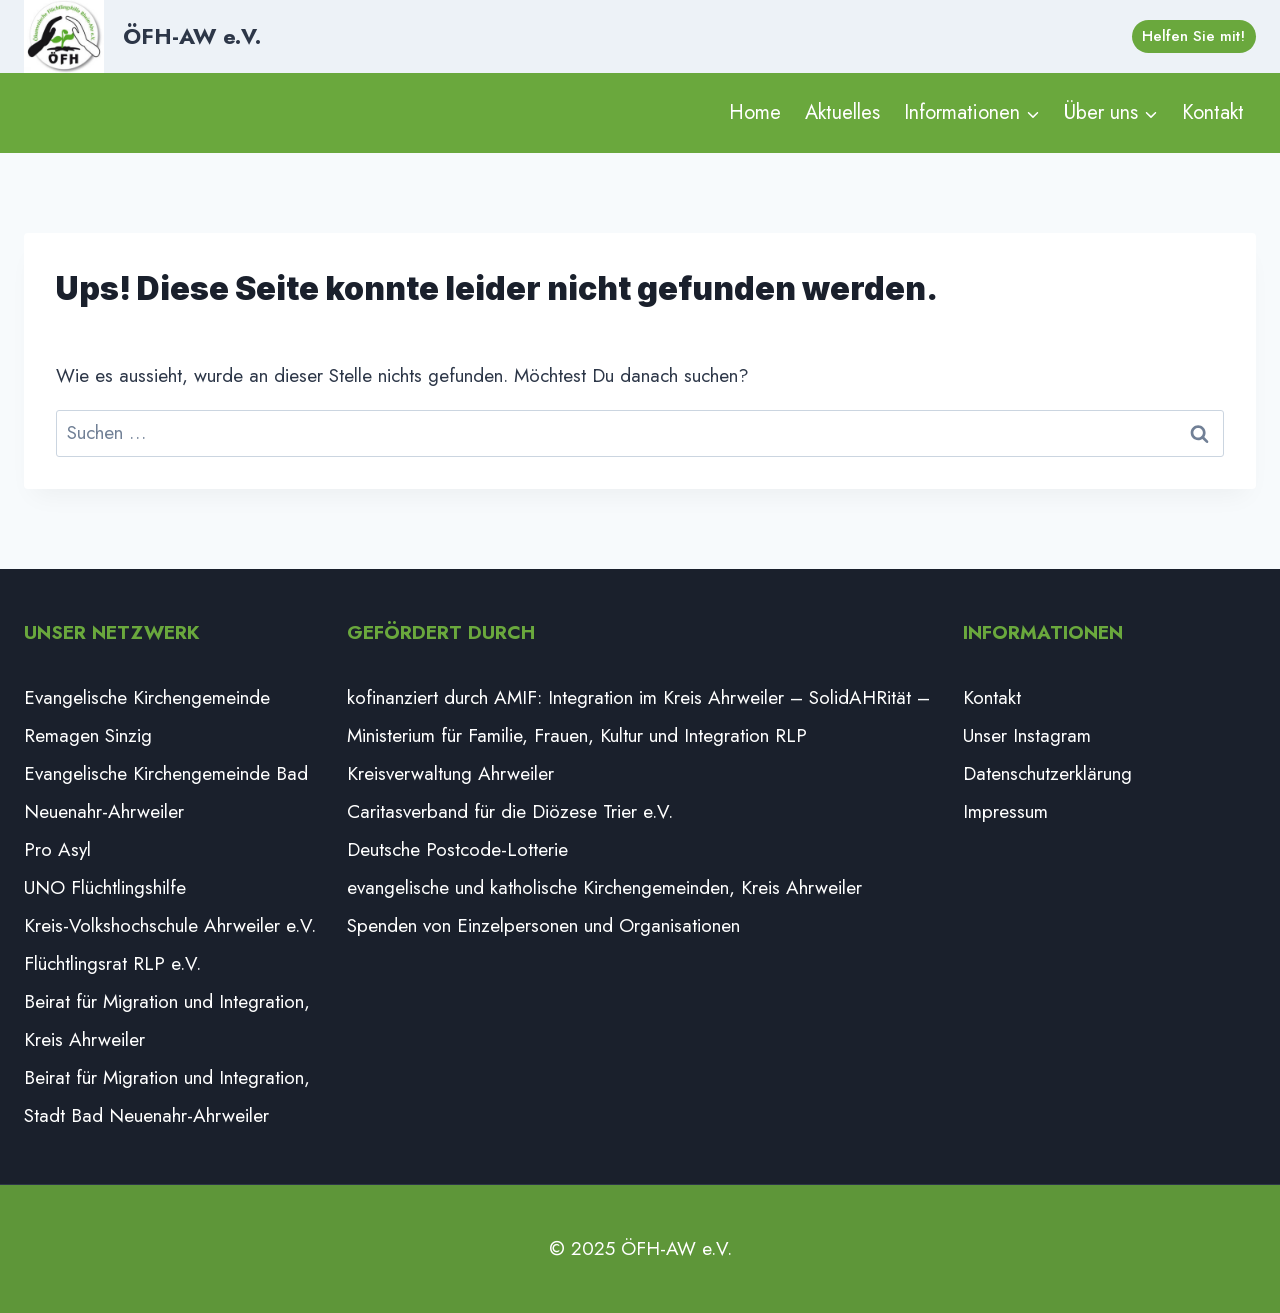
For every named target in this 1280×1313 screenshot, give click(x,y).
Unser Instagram (1027, 735)
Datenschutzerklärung (1047, 773)
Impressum (1005, 811)
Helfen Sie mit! (1193, 36)
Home (755, 112)
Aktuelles (842, 112)
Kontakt (1213, 112)
